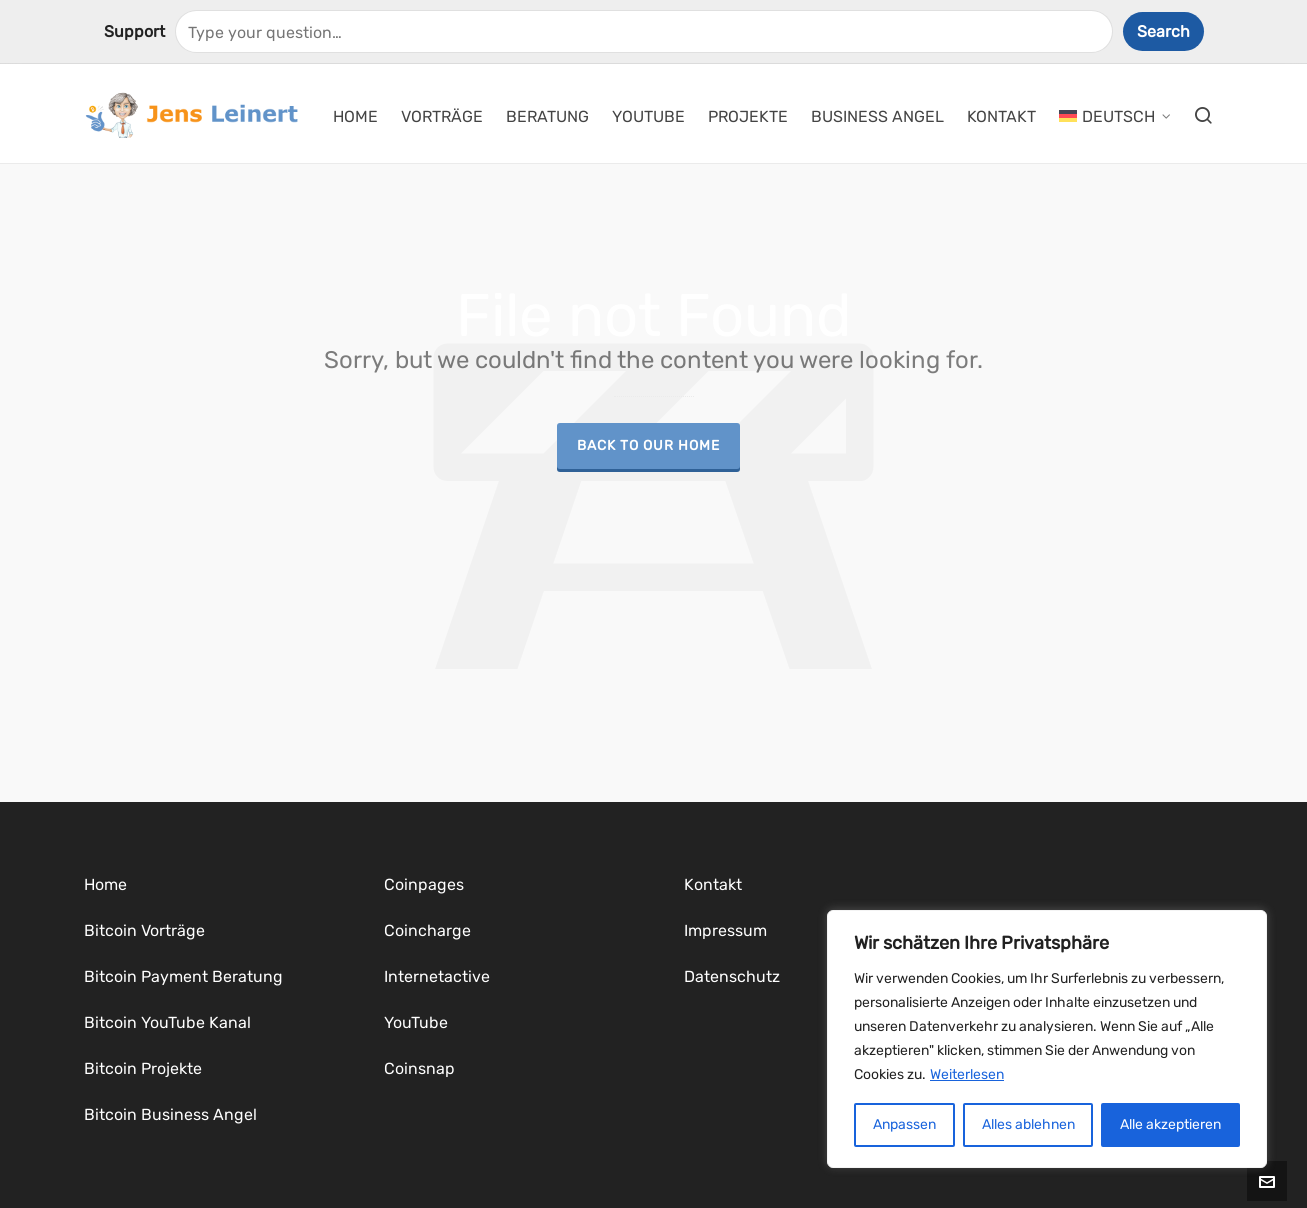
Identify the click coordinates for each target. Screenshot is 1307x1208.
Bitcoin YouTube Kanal (167, 1022)
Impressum (725, 930)
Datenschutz (732, 976)
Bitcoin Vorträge (144, 930)
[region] (1047, 1039)
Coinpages (424, 884)
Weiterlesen (967, 1074)
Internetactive (437, 976)
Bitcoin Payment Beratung (183, 976)
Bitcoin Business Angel (170, 1114)
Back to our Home (648, 445)
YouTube (416, 1022)
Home (105, 884)
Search (1163, 31)
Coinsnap (419, 1068)
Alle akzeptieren (1170, 1124)
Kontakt (713, 884)
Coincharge (427, 930)
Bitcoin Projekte (143, 1068)
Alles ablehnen (1028, 1124)
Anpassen (904, 1124)
